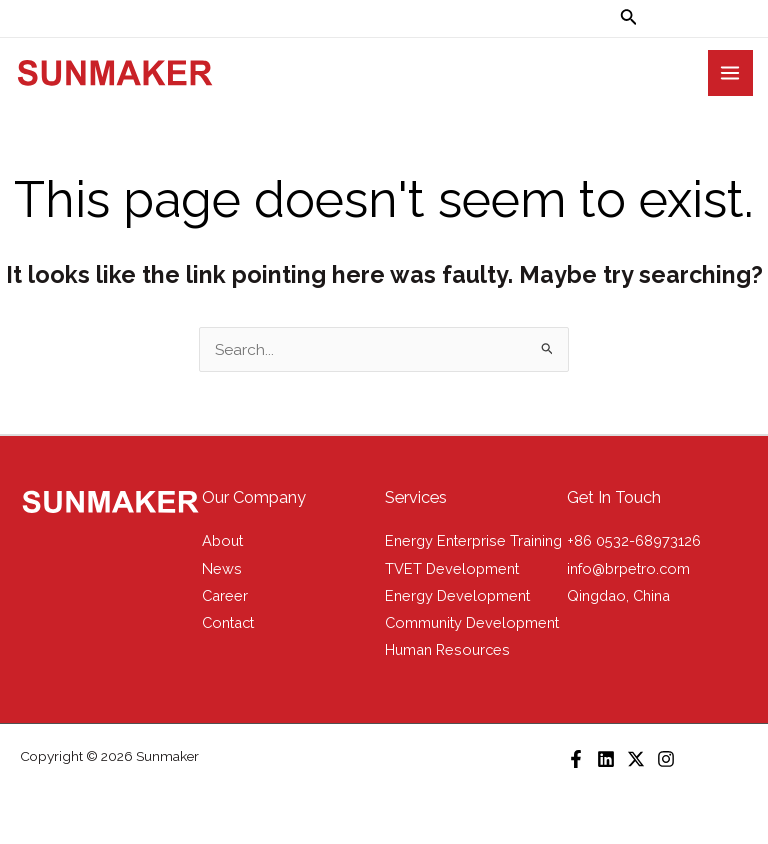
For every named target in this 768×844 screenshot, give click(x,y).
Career (225, 595)
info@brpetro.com (628, 568)
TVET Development (452, 568)
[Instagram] (666, 759)
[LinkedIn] (606, 759)
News (222, 568)
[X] (636, 759)
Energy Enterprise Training (473, 540)
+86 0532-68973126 (634, 540)
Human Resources (447, 649)
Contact (228, 622)
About (222, 540)
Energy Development (457, 595)
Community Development (472, 622)
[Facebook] (576, 759)
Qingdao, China (618, 595)
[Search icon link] (629, 18)
